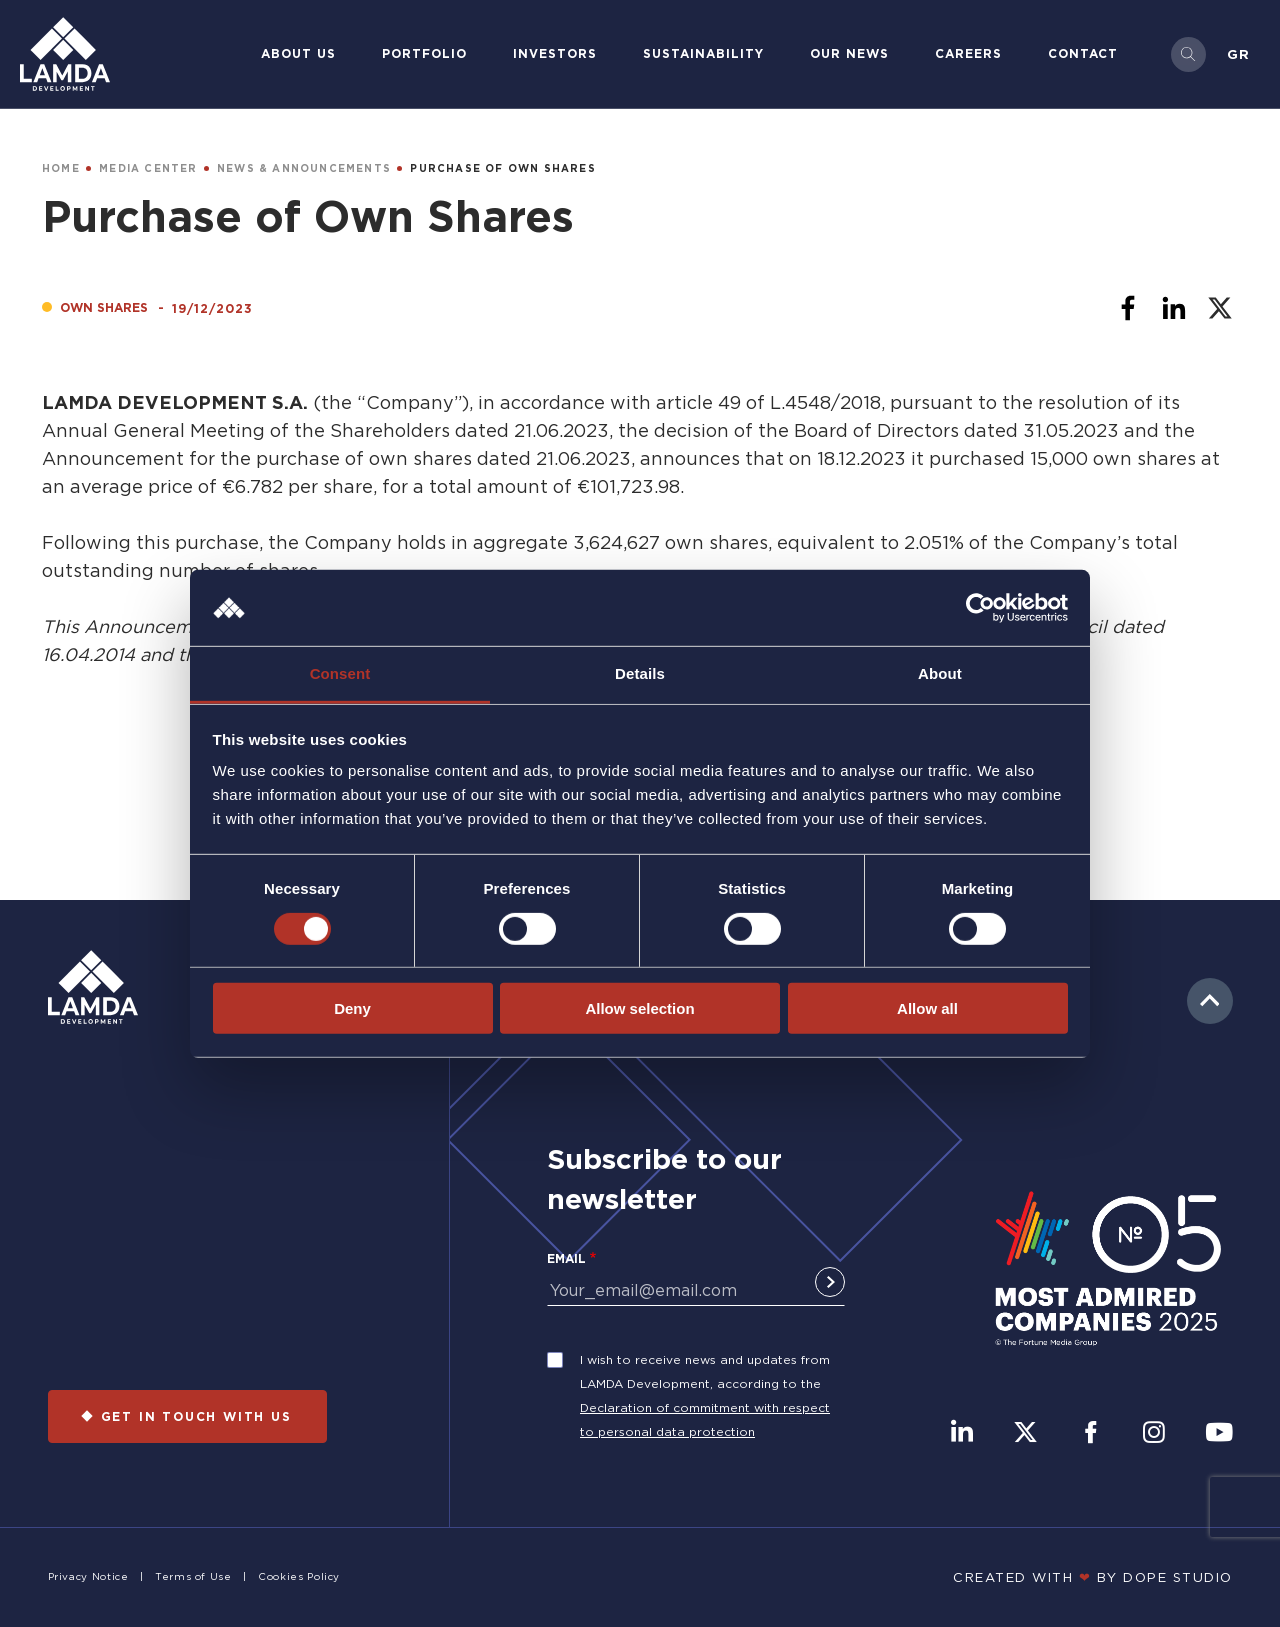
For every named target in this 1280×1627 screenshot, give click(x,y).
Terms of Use (193, 1576)
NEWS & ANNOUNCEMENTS (304, 168)
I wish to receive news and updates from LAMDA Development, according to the (705, 1371)
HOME (61, 168)
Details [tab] (640, 673)
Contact (1083, 53)
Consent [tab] (340, 673)
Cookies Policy (299, 1576)
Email (566, 1258)
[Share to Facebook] (1128, 308)
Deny (352, 1008)
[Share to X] (1220, 308)
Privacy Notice (88, 1576)
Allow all (927, 1008)
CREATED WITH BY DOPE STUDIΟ (1093, 1577)
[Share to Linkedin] (1174, 308)
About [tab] (940, 673)
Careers (968, 53)
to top (1210, 1001)
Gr (1238, 54)
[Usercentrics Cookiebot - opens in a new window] (980, 608)
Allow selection (639, 1008)
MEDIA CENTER (148, 168)
